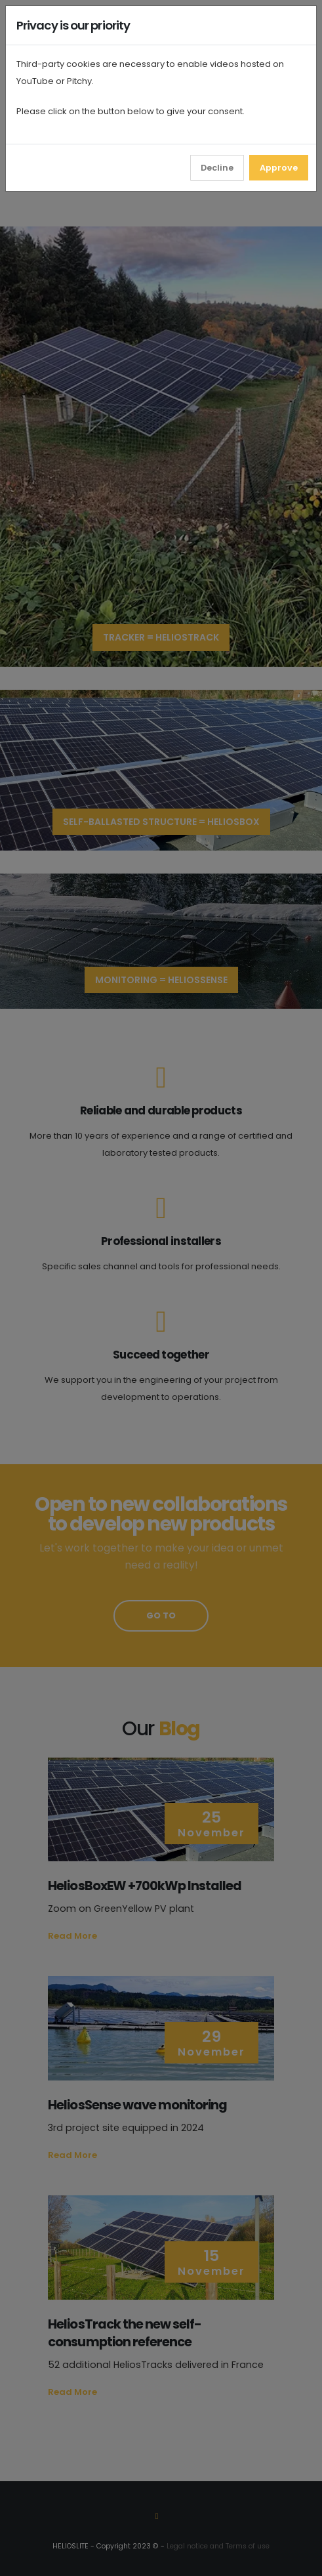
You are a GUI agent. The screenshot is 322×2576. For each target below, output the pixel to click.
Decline (217, 167)
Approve (279, 167)
